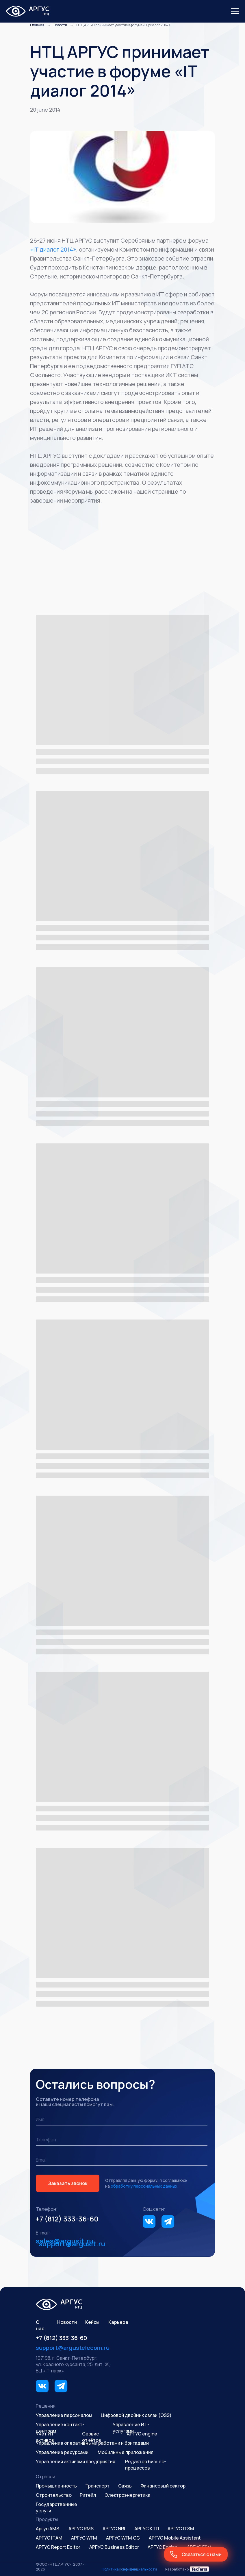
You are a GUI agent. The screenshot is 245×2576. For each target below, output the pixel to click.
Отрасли (45, 2476)
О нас (40, 2325)
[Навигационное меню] (235, 11)
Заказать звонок (67, 2183)
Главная (37, 25)
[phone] (121, 2140)
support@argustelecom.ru (72, 2348)
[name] (121, 2119)
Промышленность (56, 2486)
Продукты (47, 2519)
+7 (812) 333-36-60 (61, 2338)
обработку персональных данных (144, 2186)
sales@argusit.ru (64, 2240)
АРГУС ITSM (181, 2528)
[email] (121, 2160)
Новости (60, 25)
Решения (45, 2406)
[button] (196, 2554)
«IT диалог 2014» (53, 249)
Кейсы (92, 2322)
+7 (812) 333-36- (63, 2218)
